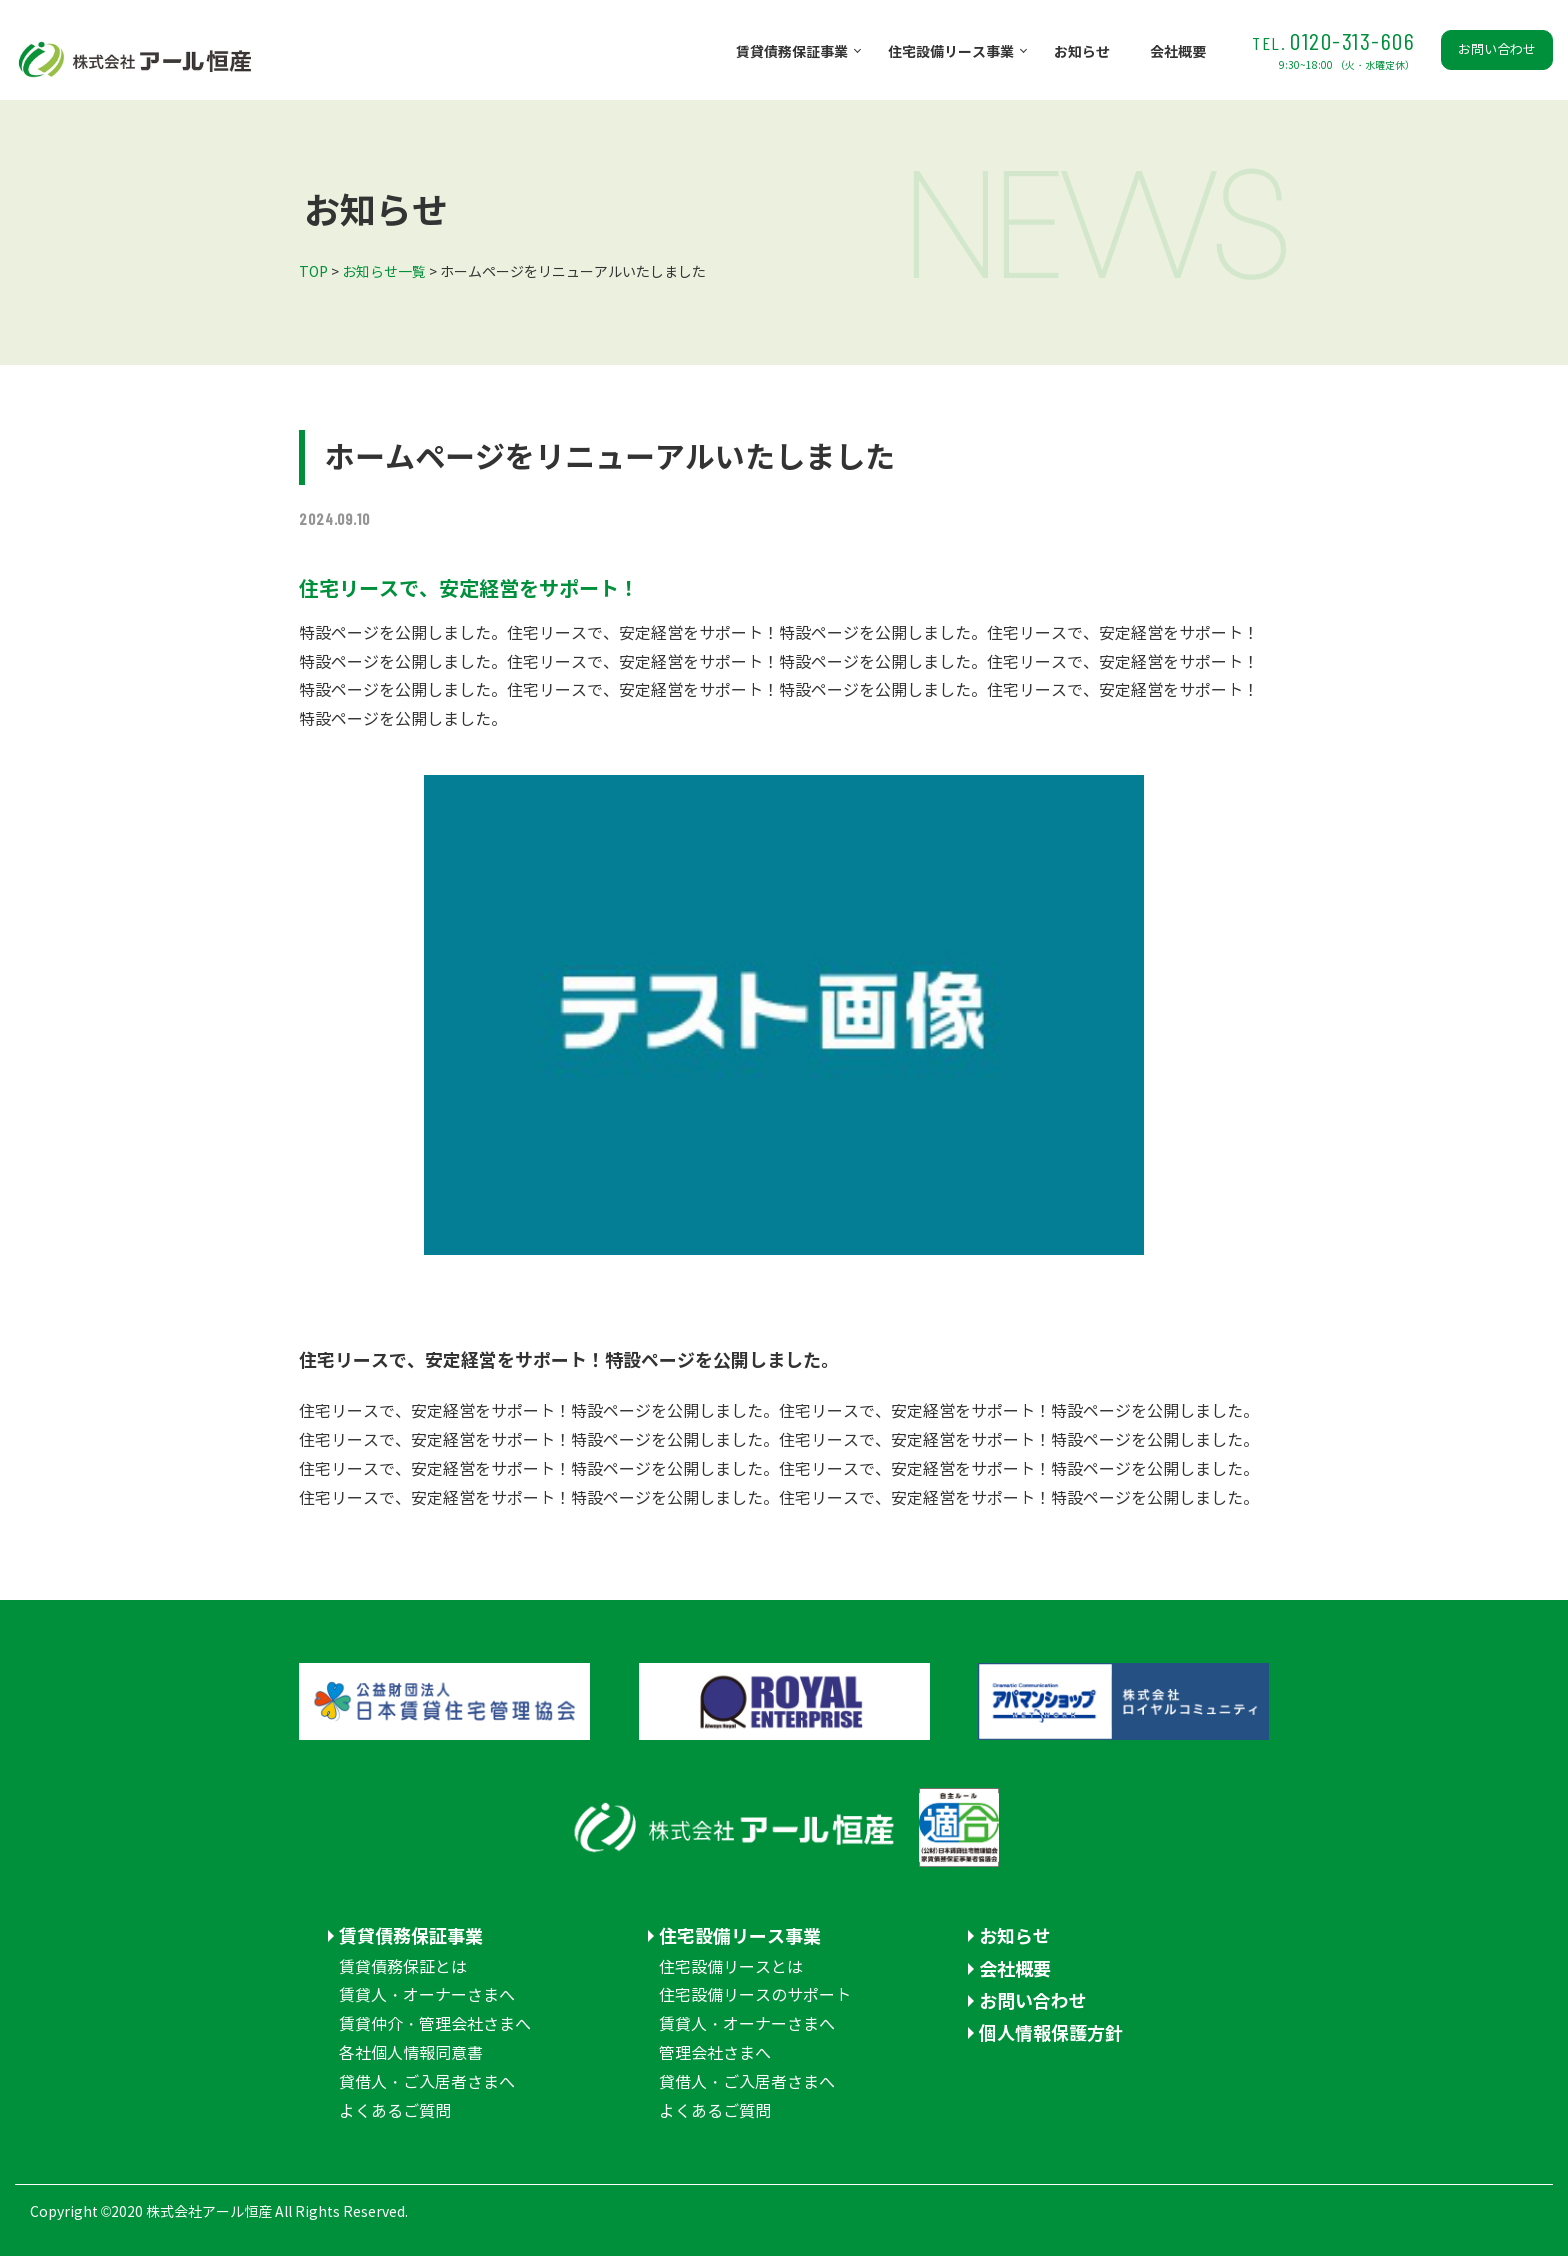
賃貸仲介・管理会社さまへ (435, 2024)
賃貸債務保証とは (403, 1967)
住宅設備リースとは (731, 1967)
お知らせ (1082, 52)
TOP (313, 272)
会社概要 (1178, 52)
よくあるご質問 (395, 2111)
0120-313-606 (1333, 49)
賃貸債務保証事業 (792, 52)
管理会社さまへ (715, 2053)
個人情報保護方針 (1051, 2033)
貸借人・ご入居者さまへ (427, 2082)
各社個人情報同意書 (411, 2053)
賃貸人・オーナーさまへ (427, 1995)
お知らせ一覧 (384, 272)
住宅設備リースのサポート (755, 1995)
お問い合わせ (1497, 50)
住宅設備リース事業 (951, 52)
